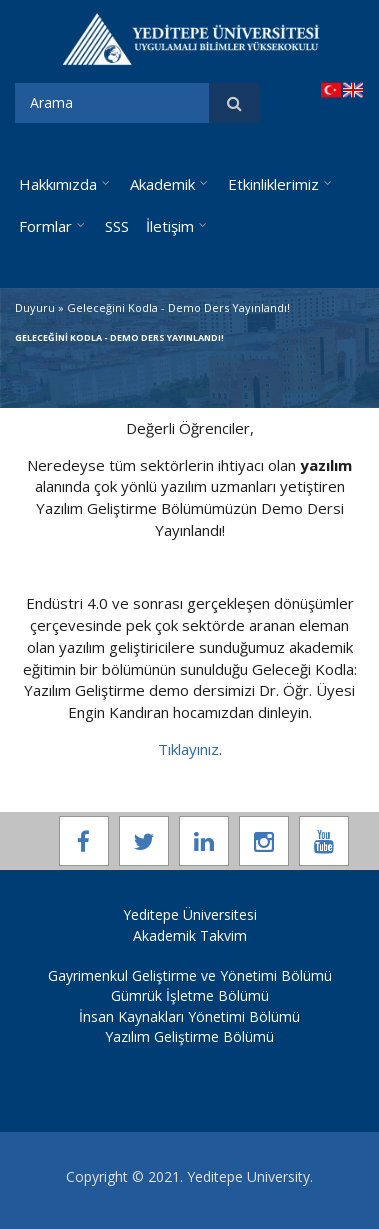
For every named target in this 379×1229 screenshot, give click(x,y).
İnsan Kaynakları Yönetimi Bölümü (189, 1016)
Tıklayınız (188, 749)
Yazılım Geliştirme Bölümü (189, 1036)
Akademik (162, 184)
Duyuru (35, 307)
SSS (117, 226)
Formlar (45, 226)
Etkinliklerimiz (273, 184)
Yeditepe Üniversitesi (190, 914)
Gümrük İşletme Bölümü (190, 995)
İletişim (170, 226)
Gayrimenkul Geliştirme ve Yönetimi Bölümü (190, 975)
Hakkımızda (58, 184)
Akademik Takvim (190, 935)
